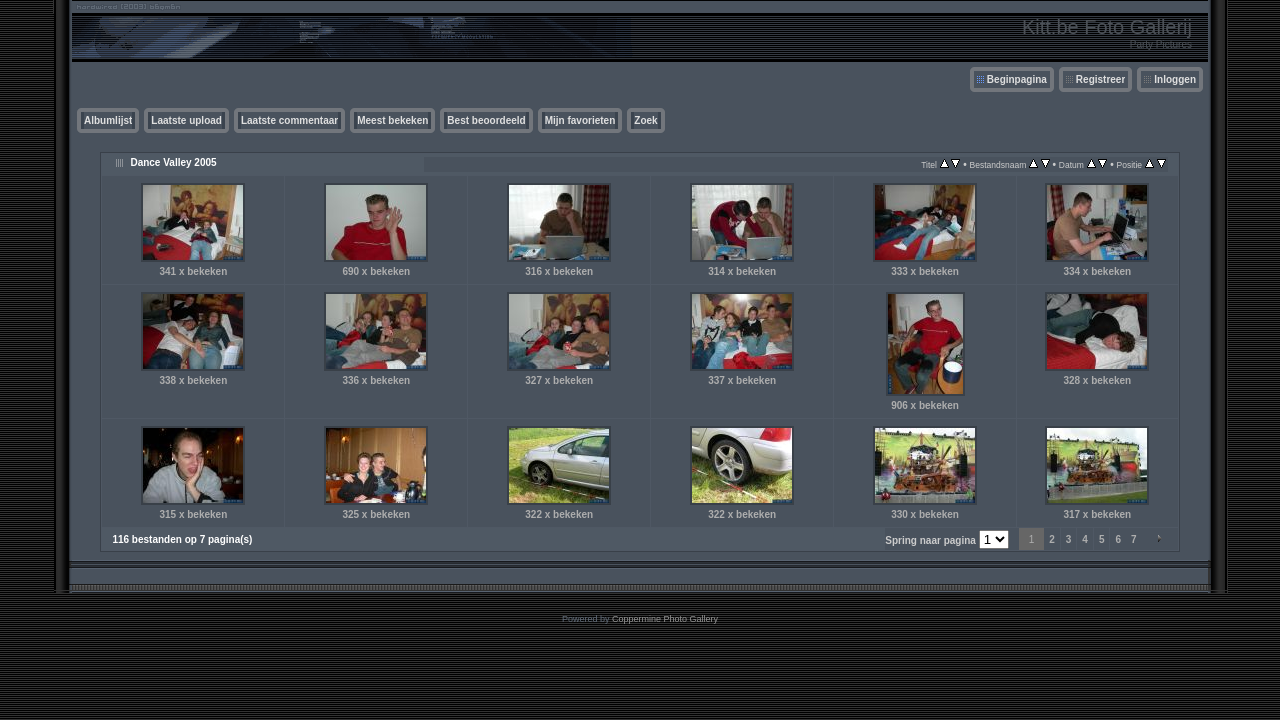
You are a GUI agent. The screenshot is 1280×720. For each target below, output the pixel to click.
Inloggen (1175, 79)
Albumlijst (108, 120)
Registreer (1100, 79)
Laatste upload (186, 120)
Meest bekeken (392, 120)
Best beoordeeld (486, 120)
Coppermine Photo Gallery (665, 619)
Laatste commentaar (289, 120)
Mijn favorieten (580, 120)
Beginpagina (1017, 79)
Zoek (645, 120)
